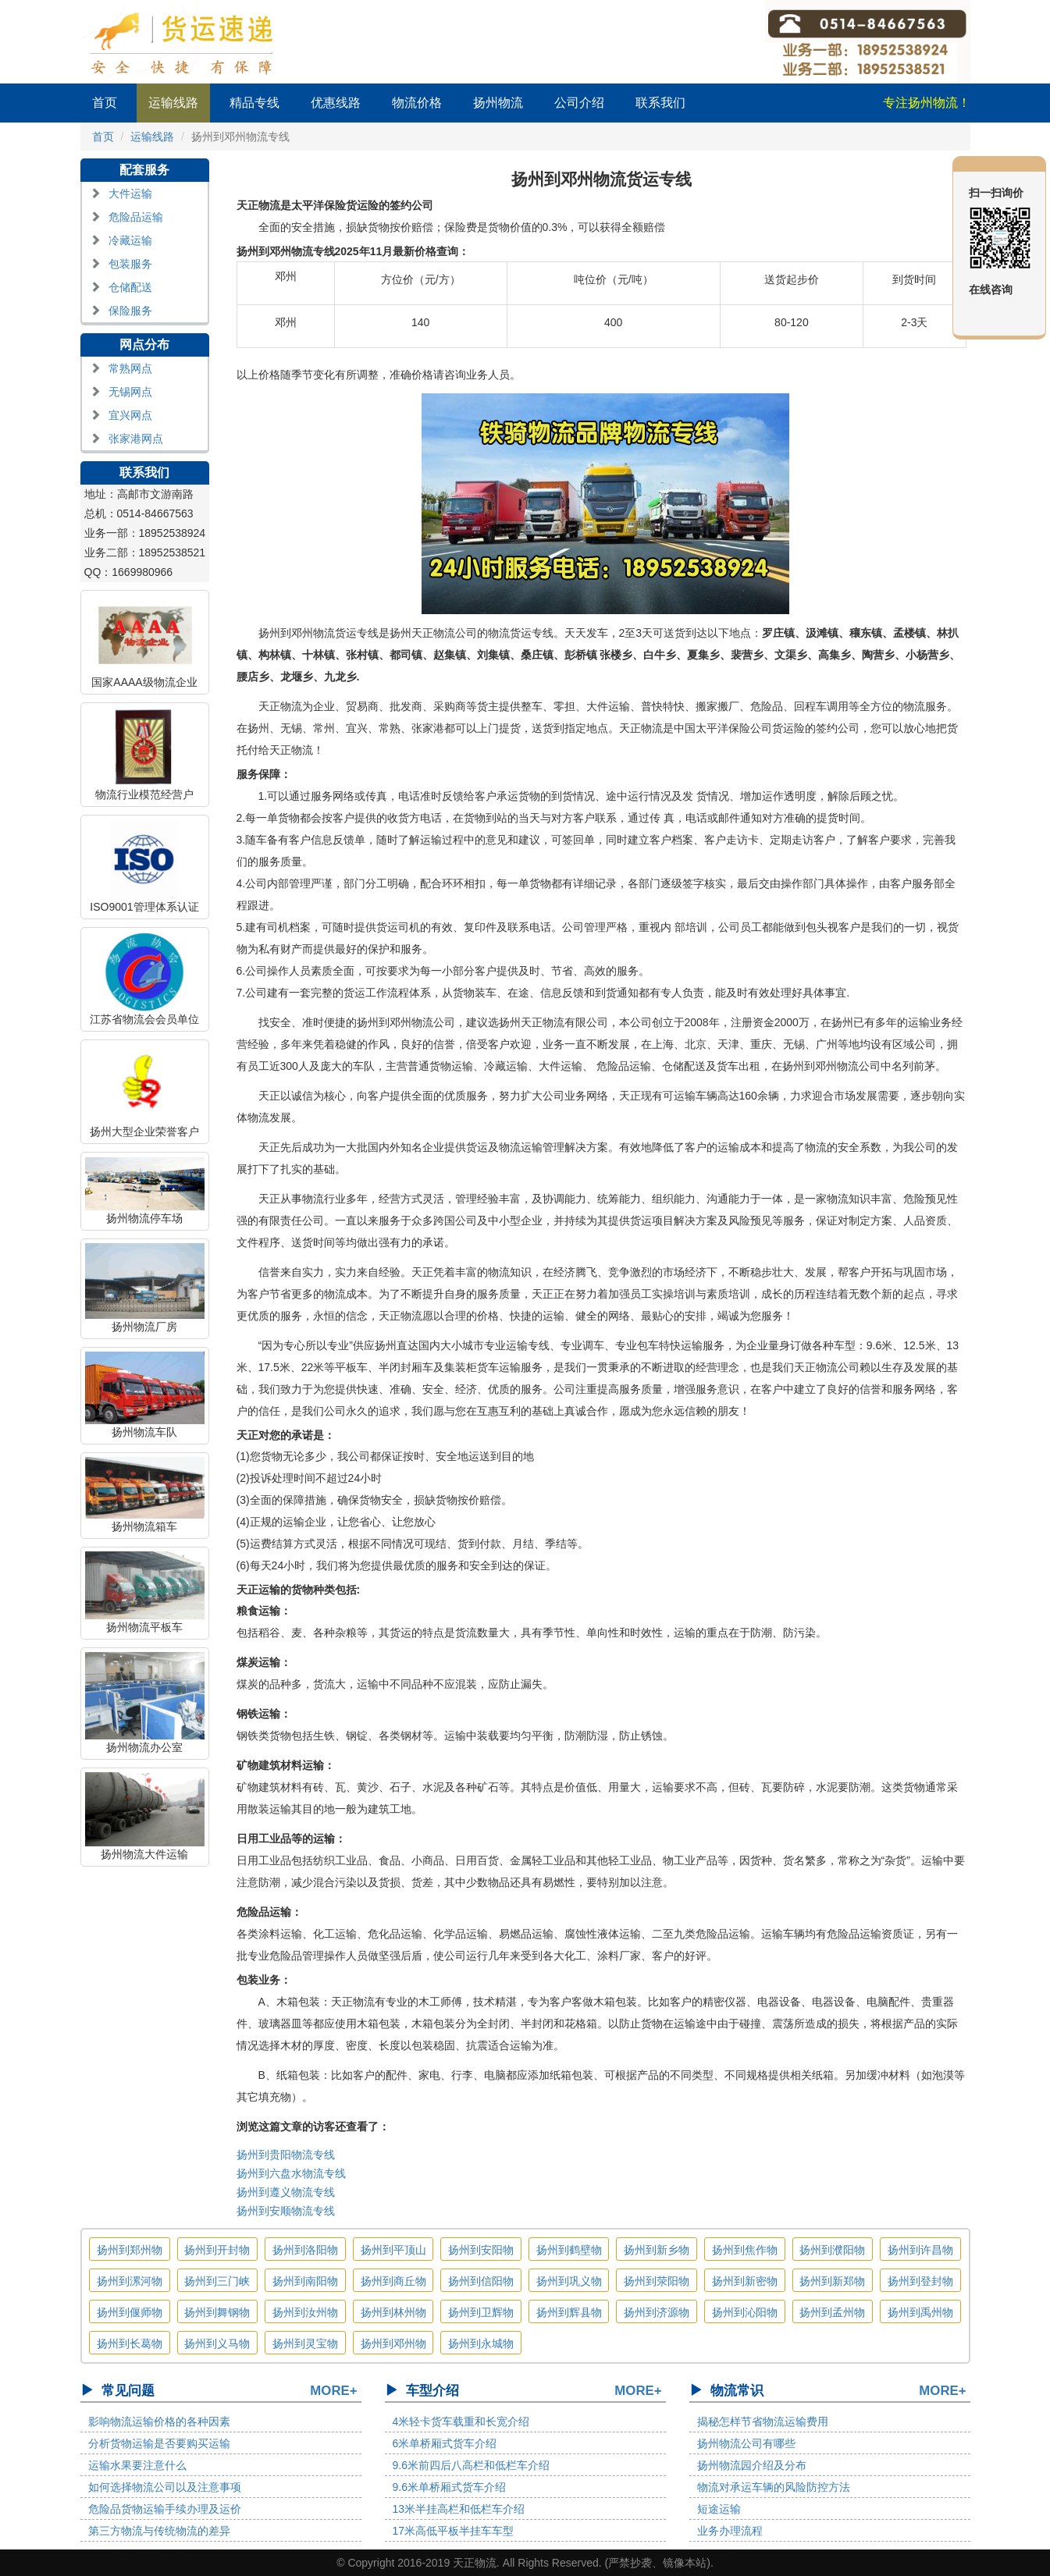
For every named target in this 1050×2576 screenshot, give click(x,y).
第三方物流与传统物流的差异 (159, 2530)
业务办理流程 (730, 2530)
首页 (104, 102)
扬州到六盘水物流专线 (291, 2173)
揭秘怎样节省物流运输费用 (762, 2421)
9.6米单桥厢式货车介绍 (449, 2487)
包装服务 (130, 264)
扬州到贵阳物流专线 (286, 2154)
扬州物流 (498, 102)
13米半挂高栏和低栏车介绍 (459, 2509)
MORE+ (333, 2390)
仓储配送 (130, 287)
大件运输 (130, 193)
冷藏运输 (130, 240)
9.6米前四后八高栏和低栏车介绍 (471, 2465)
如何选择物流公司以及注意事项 (164, 2487)
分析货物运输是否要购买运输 (159, 2443)
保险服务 (130, 310)
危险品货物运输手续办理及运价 (164, 2509)
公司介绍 (579, 102)
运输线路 (173, 102)
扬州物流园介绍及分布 (751, 2465)
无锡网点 (130, 392)
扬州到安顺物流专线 (286, 2211)
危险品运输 (136, 217)
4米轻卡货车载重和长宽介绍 (461, 2421)
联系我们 (660, 102)
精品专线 (254, 102)
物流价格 (417, 102)
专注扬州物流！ (926, 102)
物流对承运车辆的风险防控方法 (773, 2487)
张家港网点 (136, 438)
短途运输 (719, 2509)
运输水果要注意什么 (137, 2465)
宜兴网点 (130, 415)
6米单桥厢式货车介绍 (445, 2443)
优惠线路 (336, 102)
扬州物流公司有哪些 (746, 2443)
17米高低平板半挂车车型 (453, 2530)
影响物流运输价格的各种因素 (159, 2421)
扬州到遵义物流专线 (286, 2192)
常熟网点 (130, 368)
